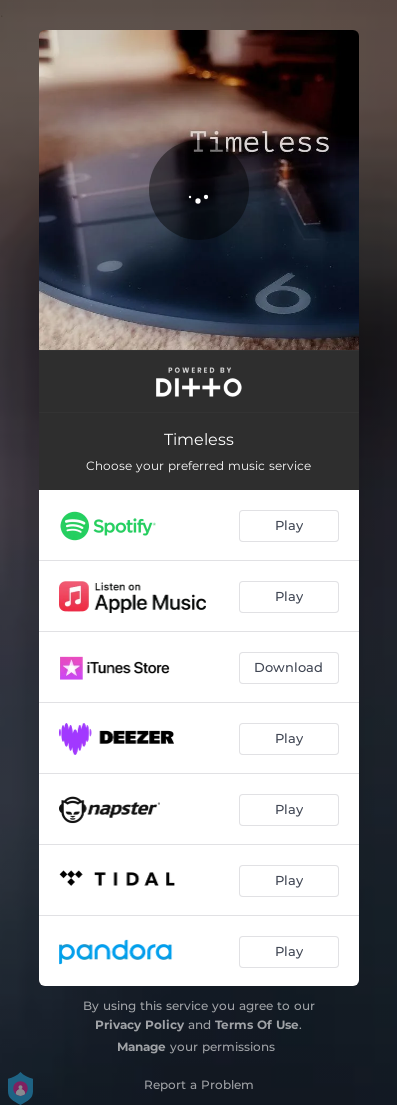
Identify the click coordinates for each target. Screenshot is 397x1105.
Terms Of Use (257, 1024)
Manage (141, 1046)
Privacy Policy (139, 1024)
